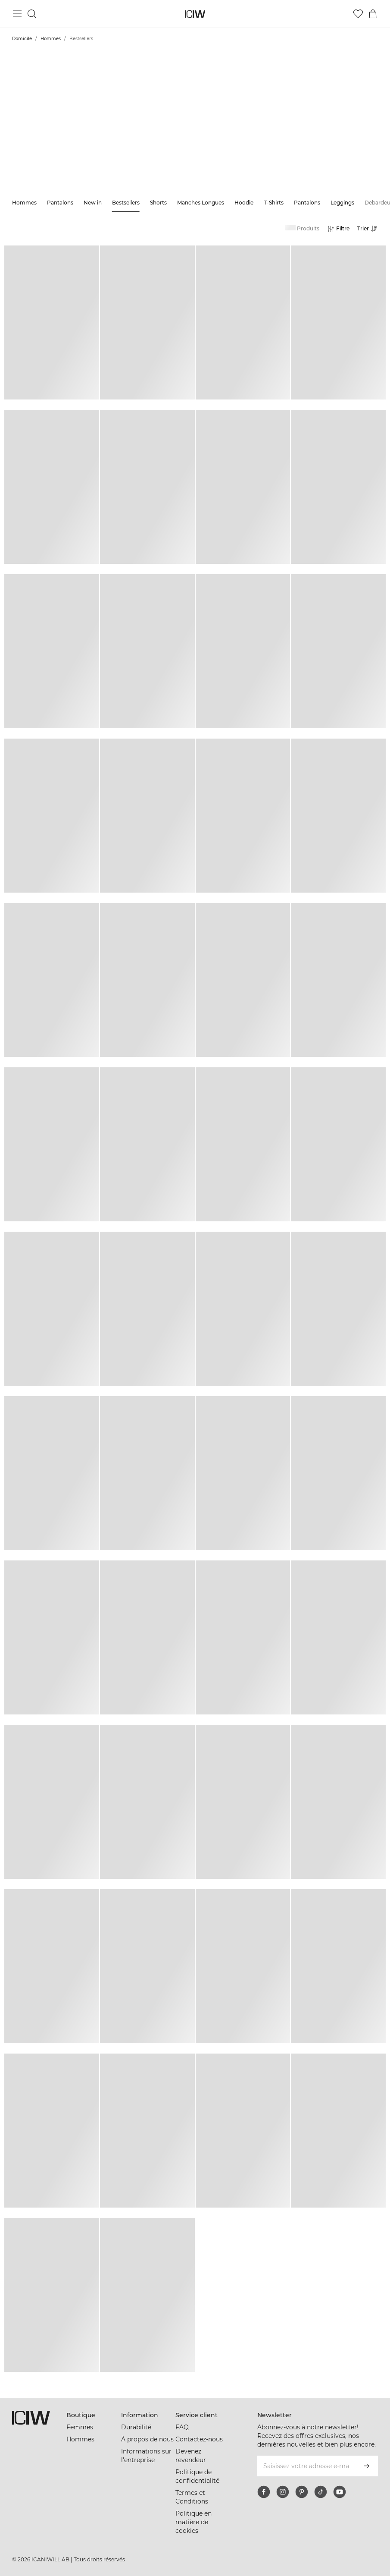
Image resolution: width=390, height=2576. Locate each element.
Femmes (79, 2427)
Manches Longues (200, 202)
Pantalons (60, 202)
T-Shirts (274, 202)
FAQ (182, 2427)
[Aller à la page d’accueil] (195, 14)
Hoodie (243, 202)
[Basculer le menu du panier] (372, 13)
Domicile (22, 38)
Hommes (51, 38)
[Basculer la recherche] (32, 13)
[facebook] (263, 2492)
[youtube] (339, 2492)
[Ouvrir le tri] (370, 228)
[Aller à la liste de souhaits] (358, 13)
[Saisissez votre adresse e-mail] (306, 2466)
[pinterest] (301, 2492)
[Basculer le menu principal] (17, 13)
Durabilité (136, 2427)
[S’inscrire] (366, 2466)
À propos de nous (147, 2439)
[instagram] (282, 2492)
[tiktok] (320, 2492)
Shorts (158, 202)
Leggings (342, 202)
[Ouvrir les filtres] (337, 228)
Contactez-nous (199, 2439)
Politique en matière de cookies (193, 2522)
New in (93, 202)
